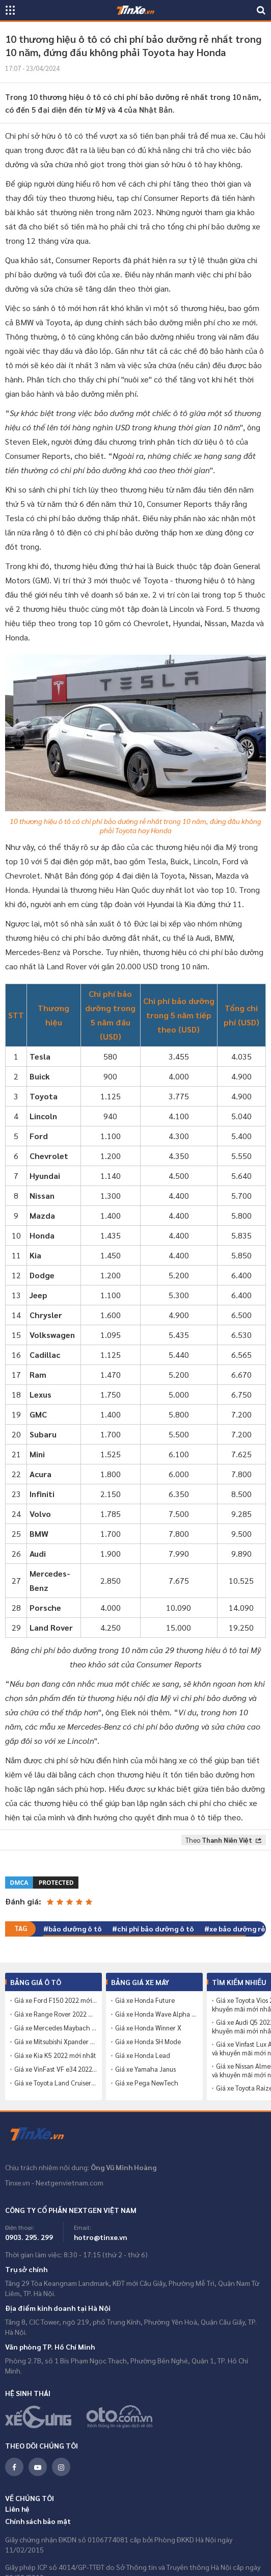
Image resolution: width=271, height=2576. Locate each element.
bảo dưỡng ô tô (75, 1928)
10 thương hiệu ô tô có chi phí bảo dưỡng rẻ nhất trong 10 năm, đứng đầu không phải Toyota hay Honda (135, 825)
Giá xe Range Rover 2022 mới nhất (55, 2014)
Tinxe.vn (43, 2134)
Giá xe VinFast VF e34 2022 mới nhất (55, 2069)
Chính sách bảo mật (38, 2521)
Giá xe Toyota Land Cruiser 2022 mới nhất (55, 2083)
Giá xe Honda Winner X (148, 2028)
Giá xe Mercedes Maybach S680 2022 (55, 2028)
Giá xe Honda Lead (142, 2055)
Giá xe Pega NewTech (146, 2083)
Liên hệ (17, 2508)
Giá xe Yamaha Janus (145, 2069)
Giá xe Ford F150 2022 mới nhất (55, 2000)
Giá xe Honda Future (145, 2000)
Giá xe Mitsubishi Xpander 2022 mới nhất (55, 2042)
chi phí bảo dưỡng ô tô (155, 1928)
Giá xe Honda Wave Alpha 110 (156, 2014)
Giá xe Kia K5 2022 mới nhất (55, 2055)
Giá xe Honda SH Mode (148, 2042)
